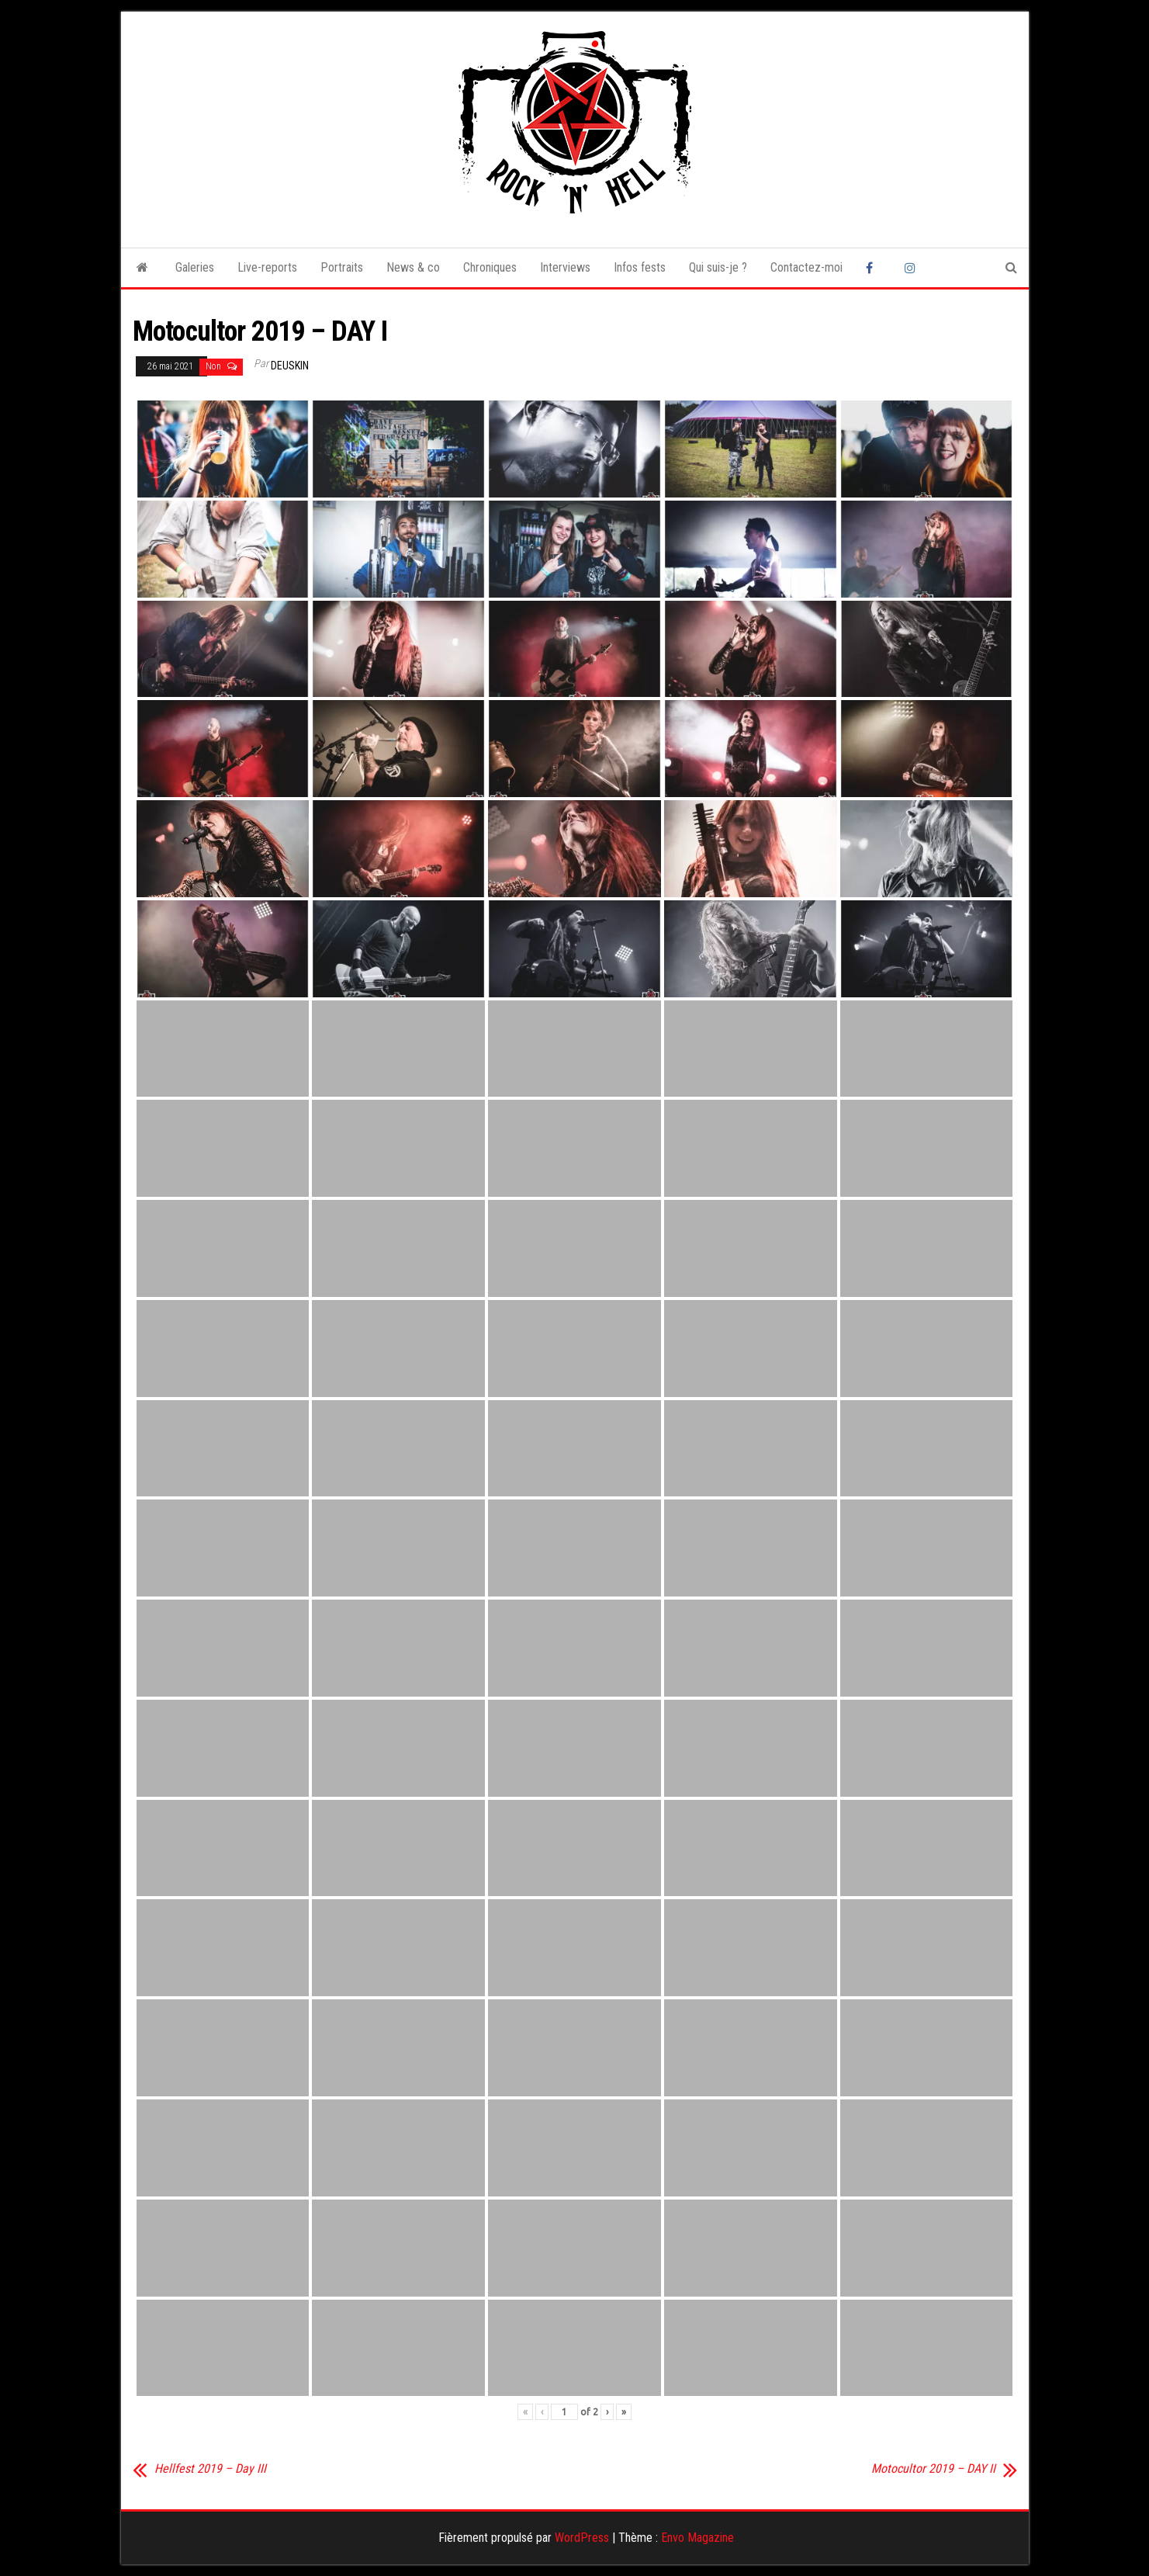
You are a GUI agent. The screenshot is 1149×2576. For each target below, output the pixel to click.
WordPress (582, 2537)
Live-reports (267, 267)
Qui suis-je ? (718, 267)
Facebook (873, 267)
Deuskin (290, 365)
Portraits (341, 267)
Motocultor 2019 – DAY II (933, 2469)
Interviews (565, 267)
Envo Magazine (697, 2537)
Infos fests (640, 267)
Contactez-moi (806, 267)
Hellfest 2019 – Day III (210, 2469)
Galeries (194, 267)
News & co (413, 267)
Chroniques (490, 267)
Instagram (912, 267)
